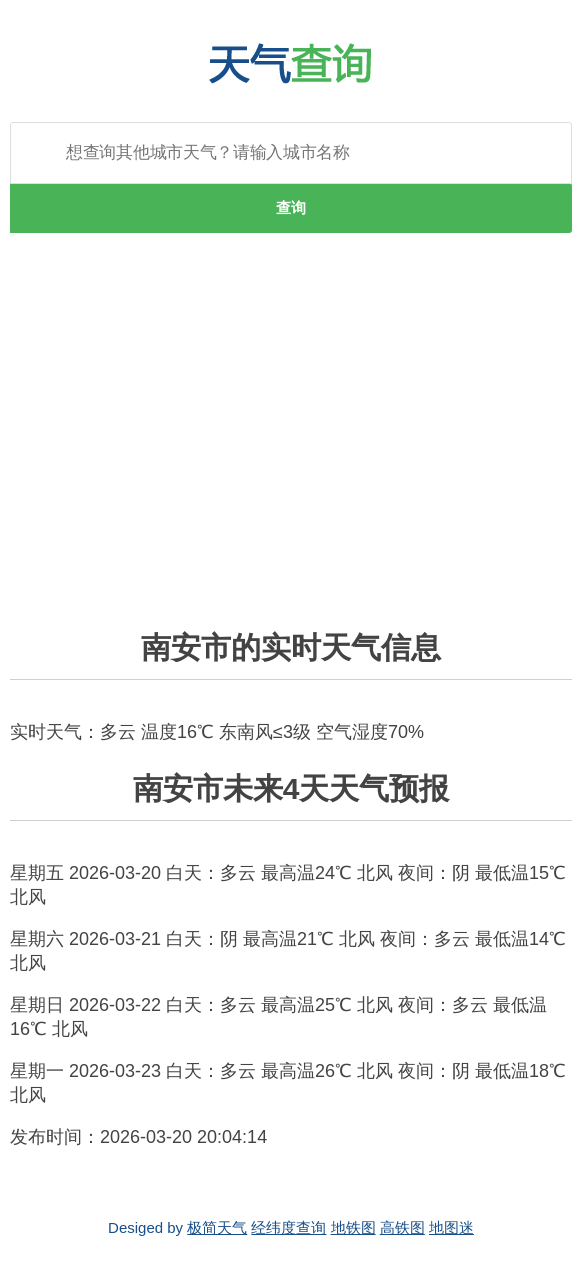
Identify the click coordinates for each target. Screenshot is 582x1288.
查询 (291, 207)
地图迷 (451, 1227)
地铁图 (353, 1227)
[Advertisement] (291, 443)
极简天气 (217, 1227)
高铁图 (402, 1227)
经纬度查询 (288, 1227)
